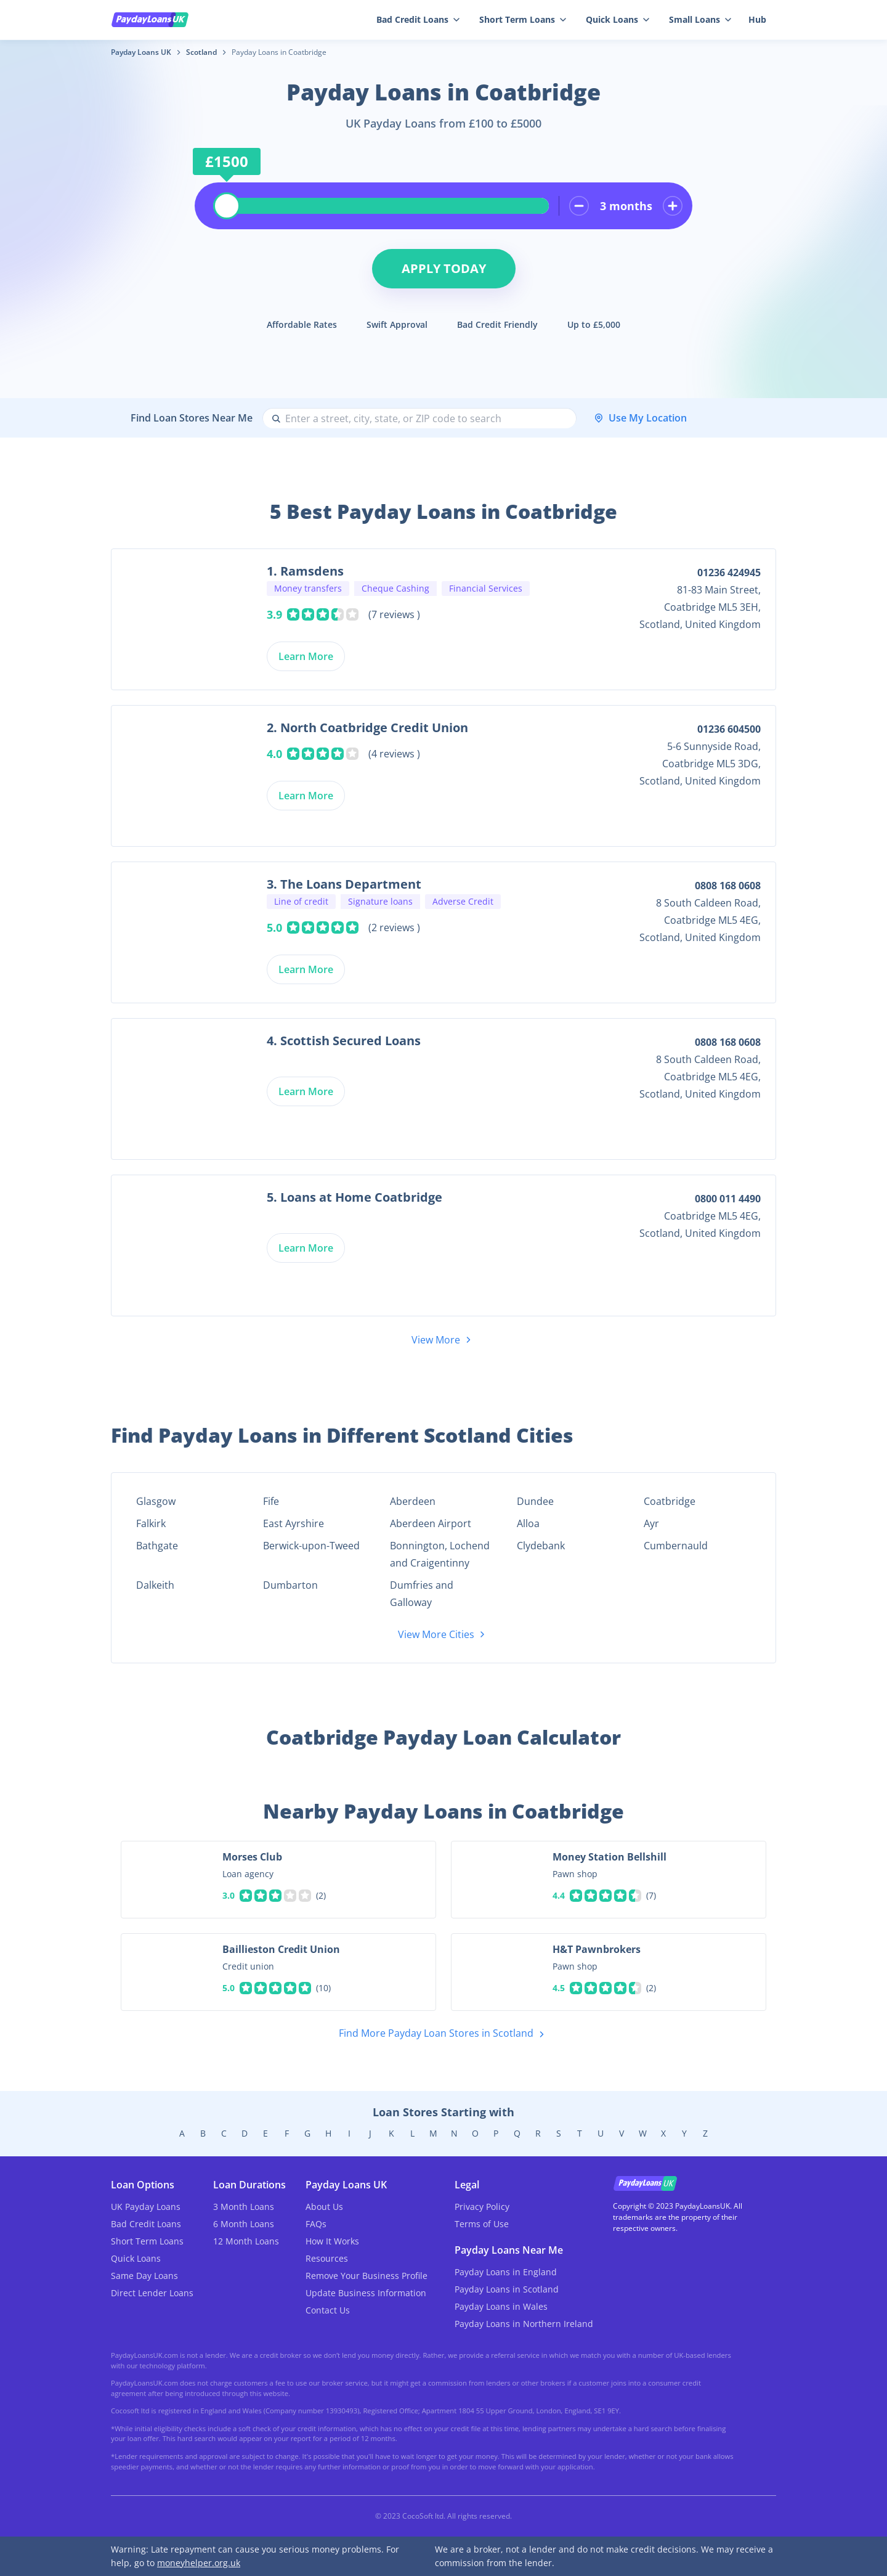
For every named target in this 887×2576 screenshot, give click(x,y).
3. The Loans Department (344, 884)
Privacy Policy (482, 2206)
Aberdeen (412, 1501)
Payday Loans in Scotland (507, 2289)
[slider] (226, 205)
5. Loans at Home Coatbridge (354, 1197)
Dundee (535, 1501)
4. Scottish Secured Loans (344, 1040)
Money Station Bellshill (609, 1857)
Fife (271, 1501)
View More (443, 1339)
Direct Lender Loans (152, 2293)
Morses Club (252, 1857)
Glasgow (156, 1501)
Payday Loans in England (506, 2272)
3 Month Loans (243, 2206)
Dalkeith (155, 1585)
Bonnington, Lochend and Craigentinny (440, 1554)
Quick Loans (617, 19)
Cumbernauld (676, 1545)
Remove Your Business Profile (366, 2275)
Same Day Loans (144, 2275)
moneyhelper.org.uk (198, 2563)
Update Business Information (366, 2293)
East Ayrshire (293, 1523)
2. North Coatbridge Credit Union (367, 727)
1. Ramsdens (305, 571)
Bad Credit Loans (418, 19)
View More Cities (443, 1634)
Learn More (305, 656)
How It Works (332, 2241)
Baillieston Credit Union (281, 1949)
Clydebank (541, 1545)
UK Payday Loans (145, 2206)
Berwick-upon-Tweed (311, 1545)
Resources (327, 2258)
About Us (324, 2206)
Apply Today (444, 268)
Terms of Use (482, 2224)
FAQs (316, 2224)
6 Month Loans (243, 2224)
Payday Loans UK (141, 52)
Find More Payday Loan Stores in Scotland (444, 2034)
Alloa (528, 1523)
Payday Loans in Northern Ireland (524, 2323)
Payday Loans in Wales (501, 2306)
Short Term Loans (522, 19)
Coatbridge (669, 1501)
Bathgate (157, 1545)
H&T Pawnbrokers (597, 1949)
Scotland (201, 52)
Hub (757, 19)
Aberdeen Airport (430, 1523)
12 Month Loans (246, 2241)
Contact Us (328, 2310)
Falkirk (151, 1523)
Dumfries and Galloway (421, 1593)
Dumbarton (290, 1585)
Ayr (651, 1523)
